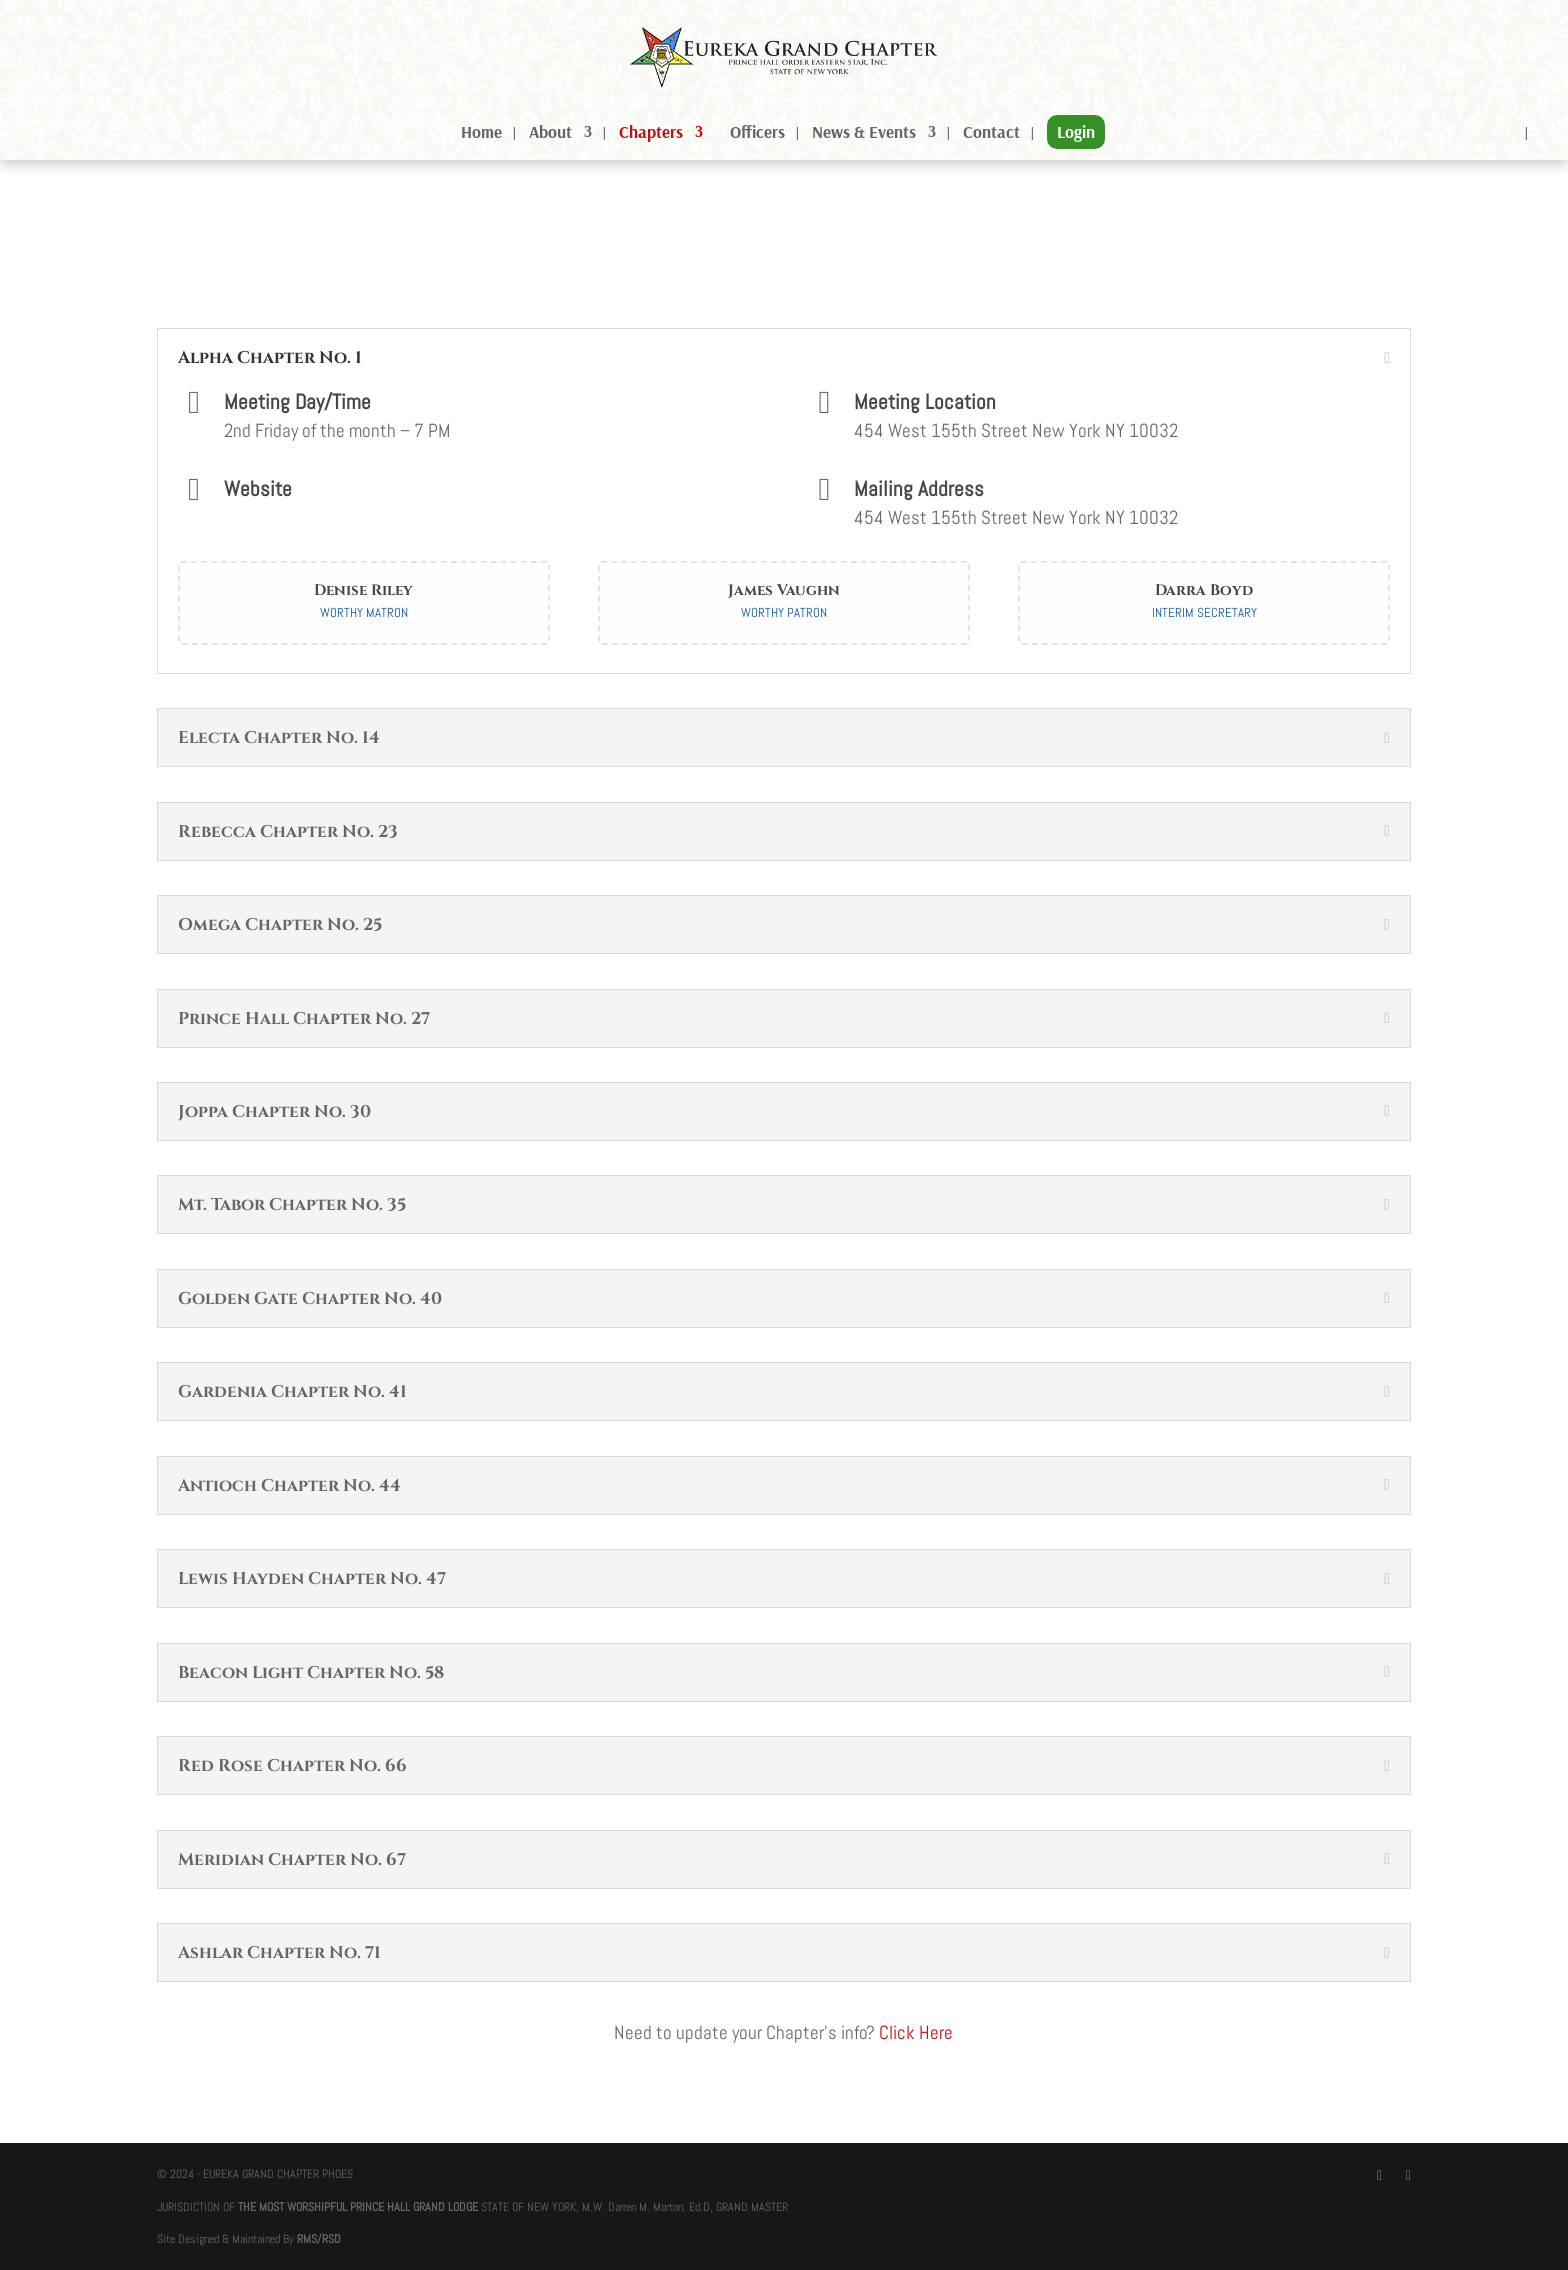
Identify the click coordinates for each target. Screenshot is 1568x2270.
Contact (991, 133)
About (550, 133)
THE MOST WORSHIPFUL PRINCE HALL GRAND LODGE (358, 2207)
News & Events (864, 133)
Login (1076, 131)
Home (481, 133)
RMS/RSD (319, 2239)
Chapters (651, 133)
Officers (757, 133)
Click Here (916, 2032)
